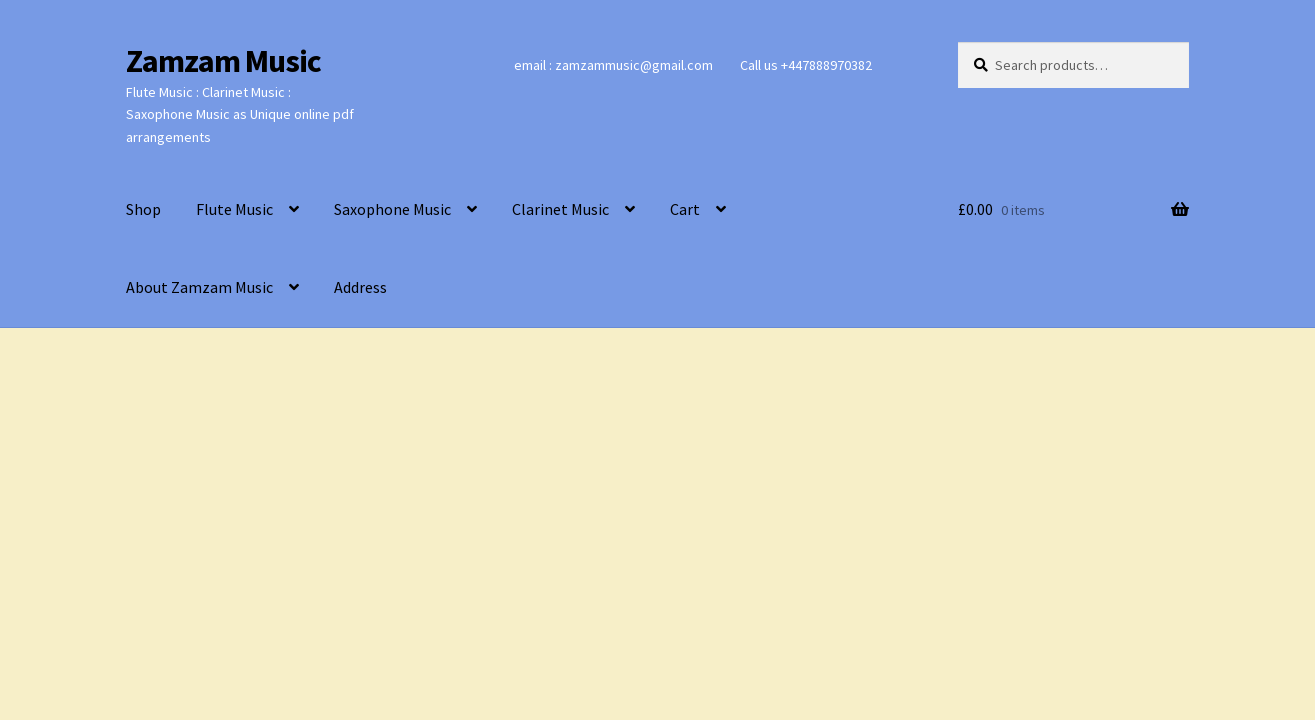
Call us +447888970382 (806, 65)
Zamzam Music (223, 61)
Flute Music (234, 209)
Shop (143, 209)
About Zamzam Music (199, 287)
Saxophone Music (392, 209)
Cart (685, 209)
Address (360, 287)
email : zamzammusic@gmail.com (613, 65)
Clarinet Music (560, 209)
